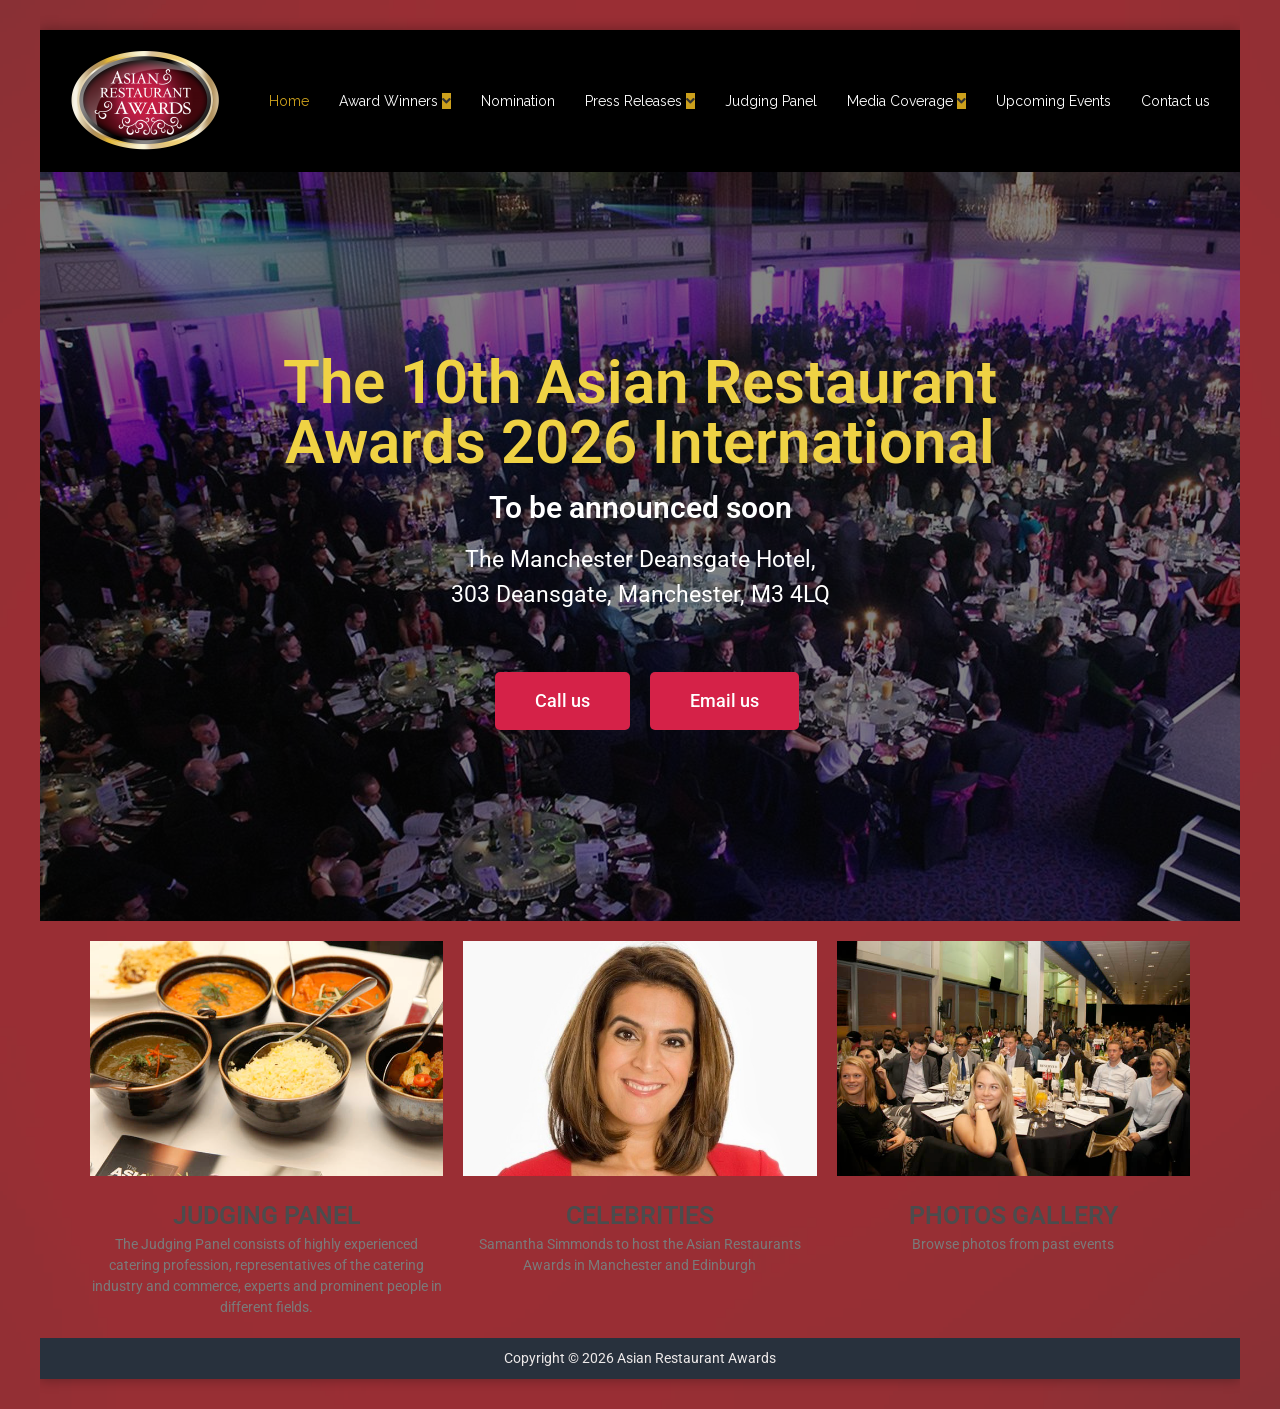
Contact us (1175, 101)
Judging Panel (771, 101)
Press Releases (633, 101)
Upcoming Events (1053, 101)
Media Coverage (900, 101)
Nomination (518, 101)
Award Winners (388, 101)
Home (289, 101)
